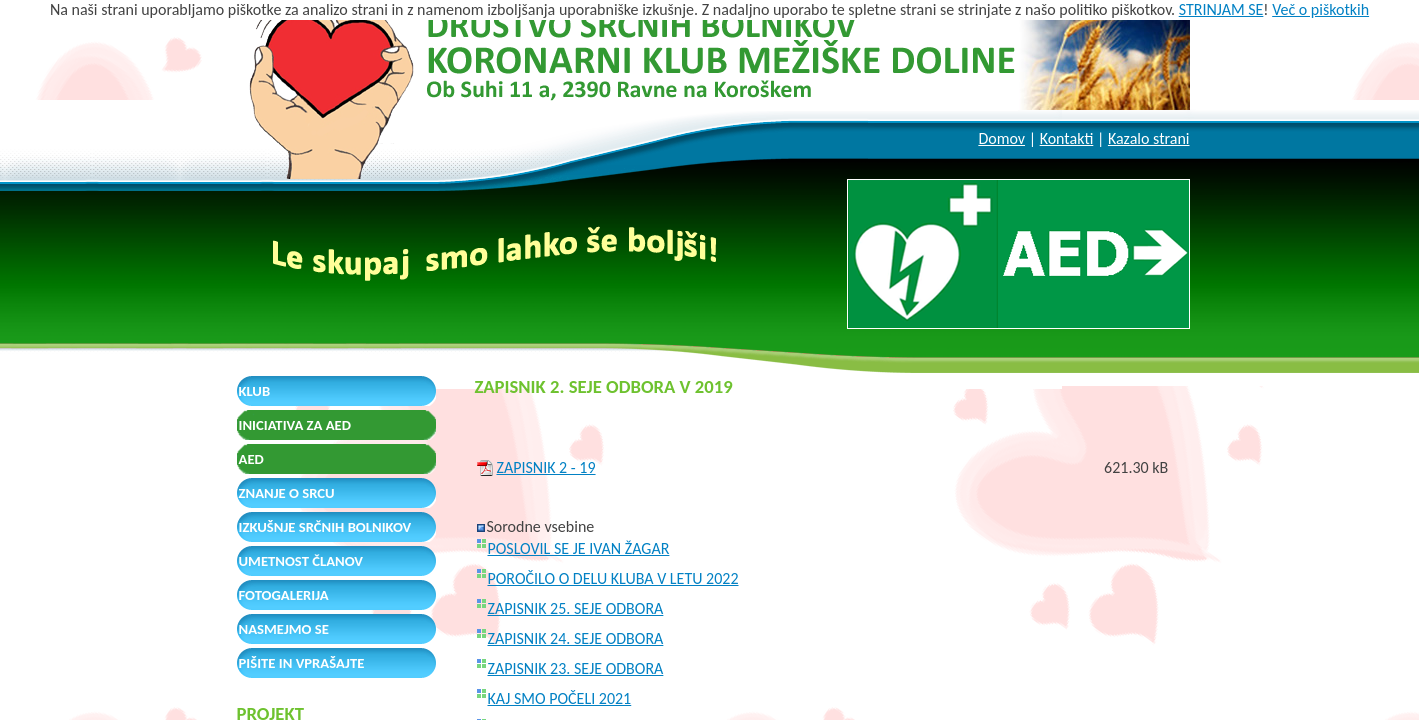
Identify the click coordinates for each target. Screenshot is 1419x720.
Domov (1001, 138)
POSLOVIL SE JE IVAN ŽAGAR (579, 548)
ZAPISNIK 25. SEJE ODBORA (576, 608)
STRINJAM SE (1221, 9)
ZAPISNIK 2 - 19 (546, 467)
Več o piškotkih (1320, 9)
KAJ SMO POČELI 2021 (560, 698)
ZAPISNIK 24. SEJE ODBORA (576, 638)
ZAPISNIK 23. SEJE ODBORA (576, 668)
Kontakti (1067, 138)
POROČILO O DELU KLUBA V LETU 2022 (613, 578)
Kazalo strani (1149, 138)
